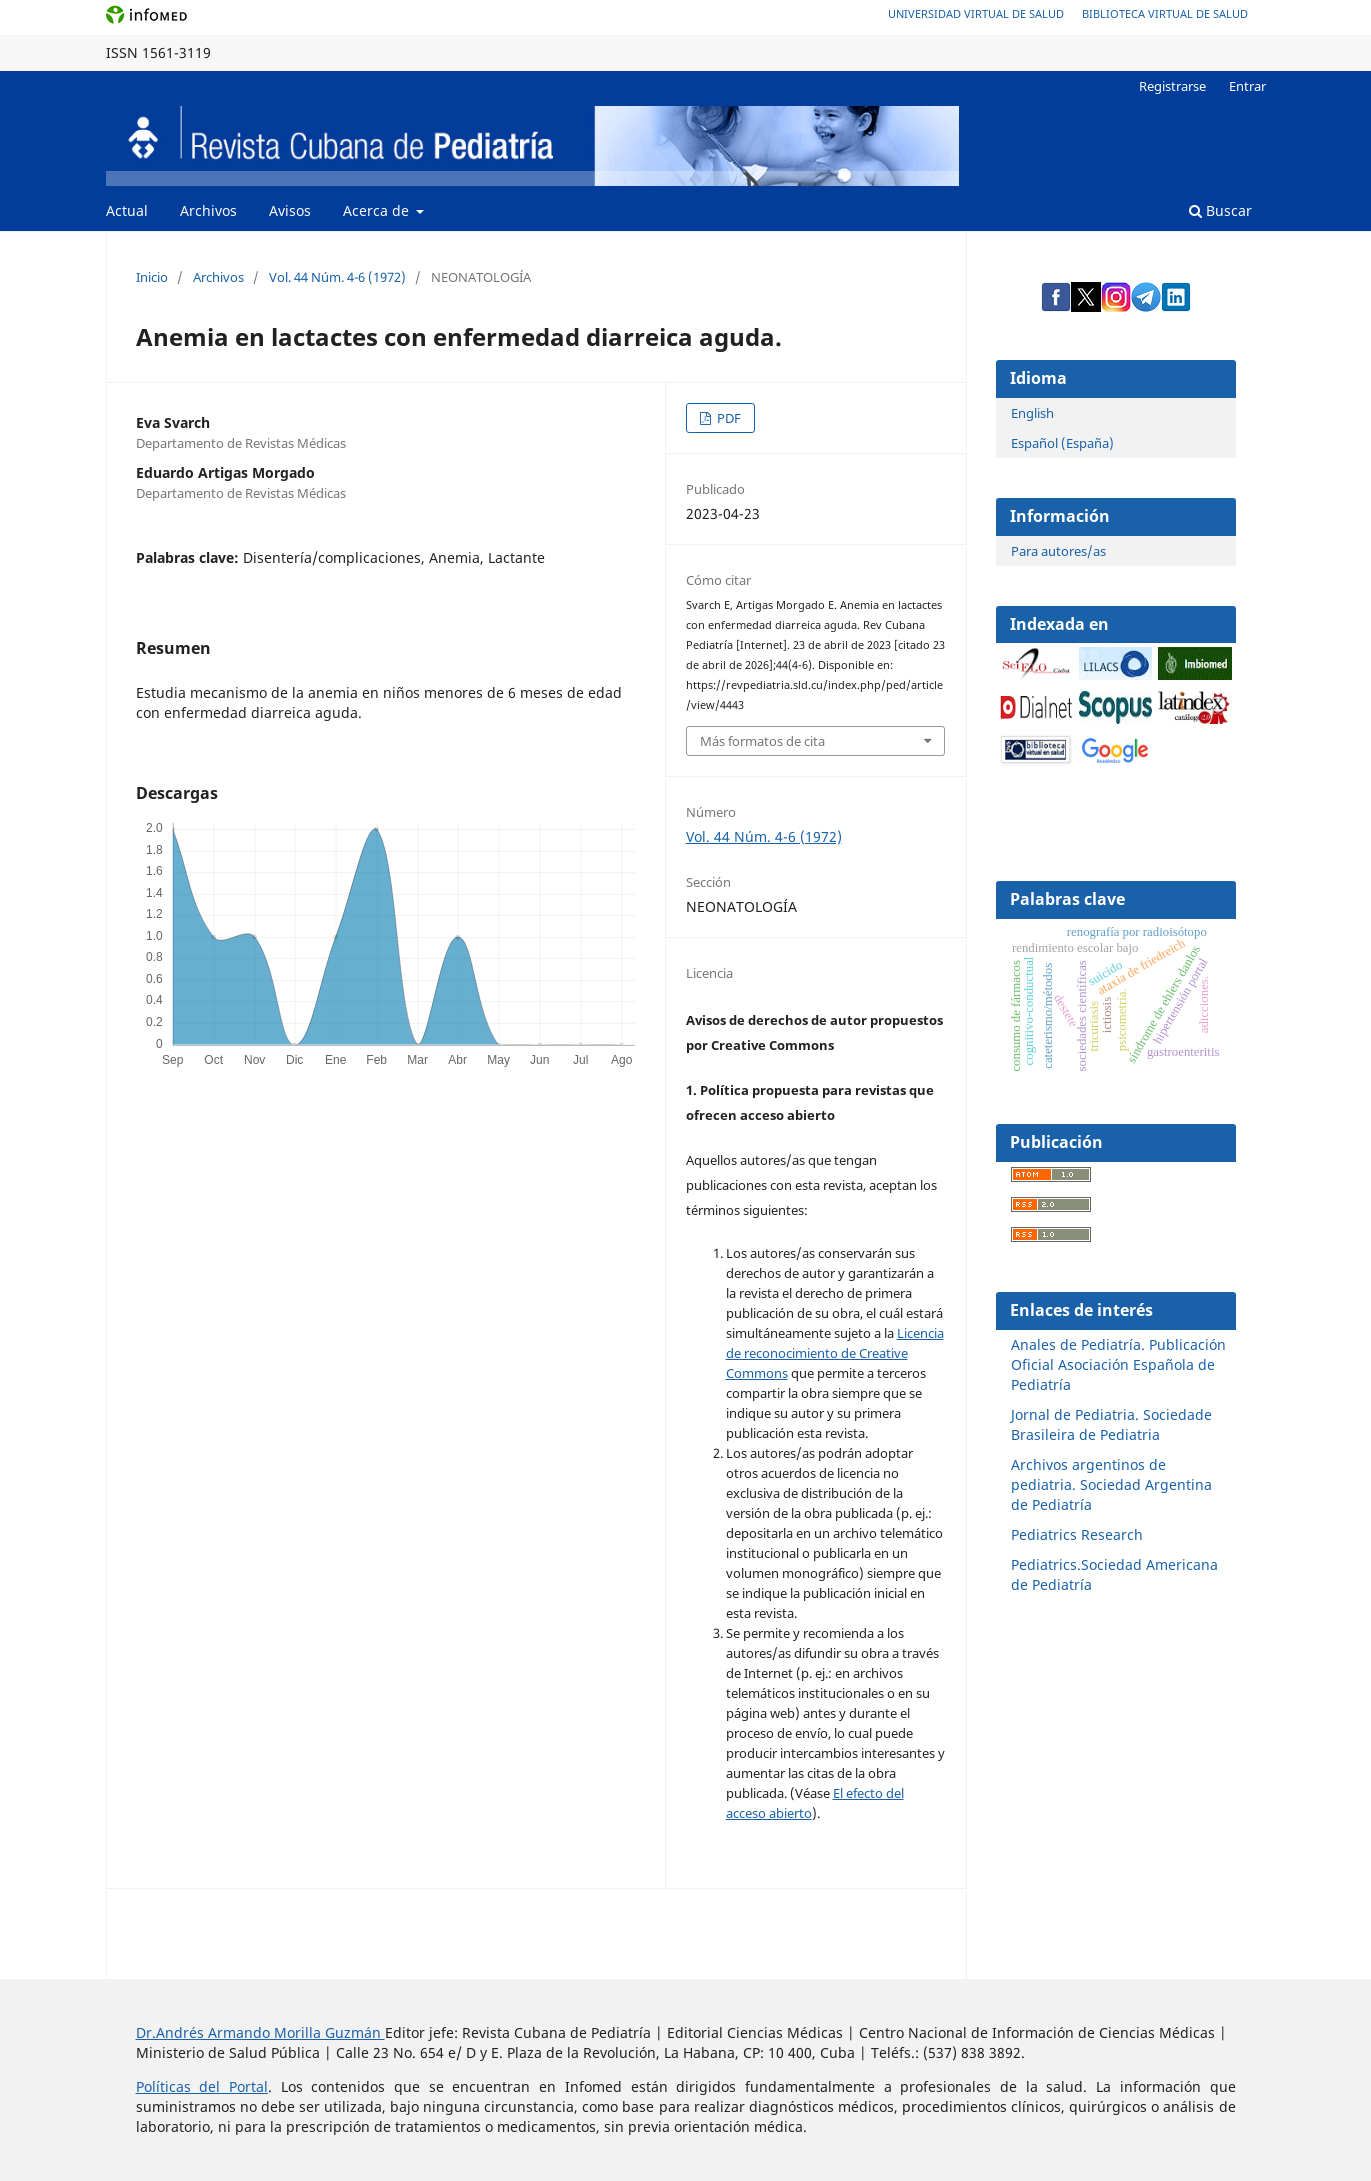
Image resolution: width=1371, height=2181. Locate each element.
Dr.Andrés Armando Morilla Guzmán (260, 2032)
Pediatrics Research (1077, 1534)
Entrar (1247, 86)
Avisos (290, 210)
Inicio (152, 277)
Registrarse (1172, 86)
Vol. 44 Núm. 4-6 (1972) (337, 277)
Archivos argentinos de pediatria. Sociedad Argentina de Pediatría (1111, 1484)
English (1032, 413)
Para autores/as (1058, 551)
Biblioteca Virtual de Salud (1165, 13)
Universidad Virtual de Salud (976, 13)
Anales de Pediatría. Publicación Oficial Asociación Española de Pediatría (1118, 1364)
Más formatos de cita (762, 741)
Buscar (1220, 210)
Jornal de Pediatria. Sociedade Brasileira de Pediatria (1111, 1424)
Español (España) (1062, 443)
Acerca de (378, 210)
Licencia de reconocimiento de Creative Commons (835, 1353)
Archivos (208, 210)
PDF (727, 418)
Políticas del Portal (202, 2086)
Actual (127, 210)
